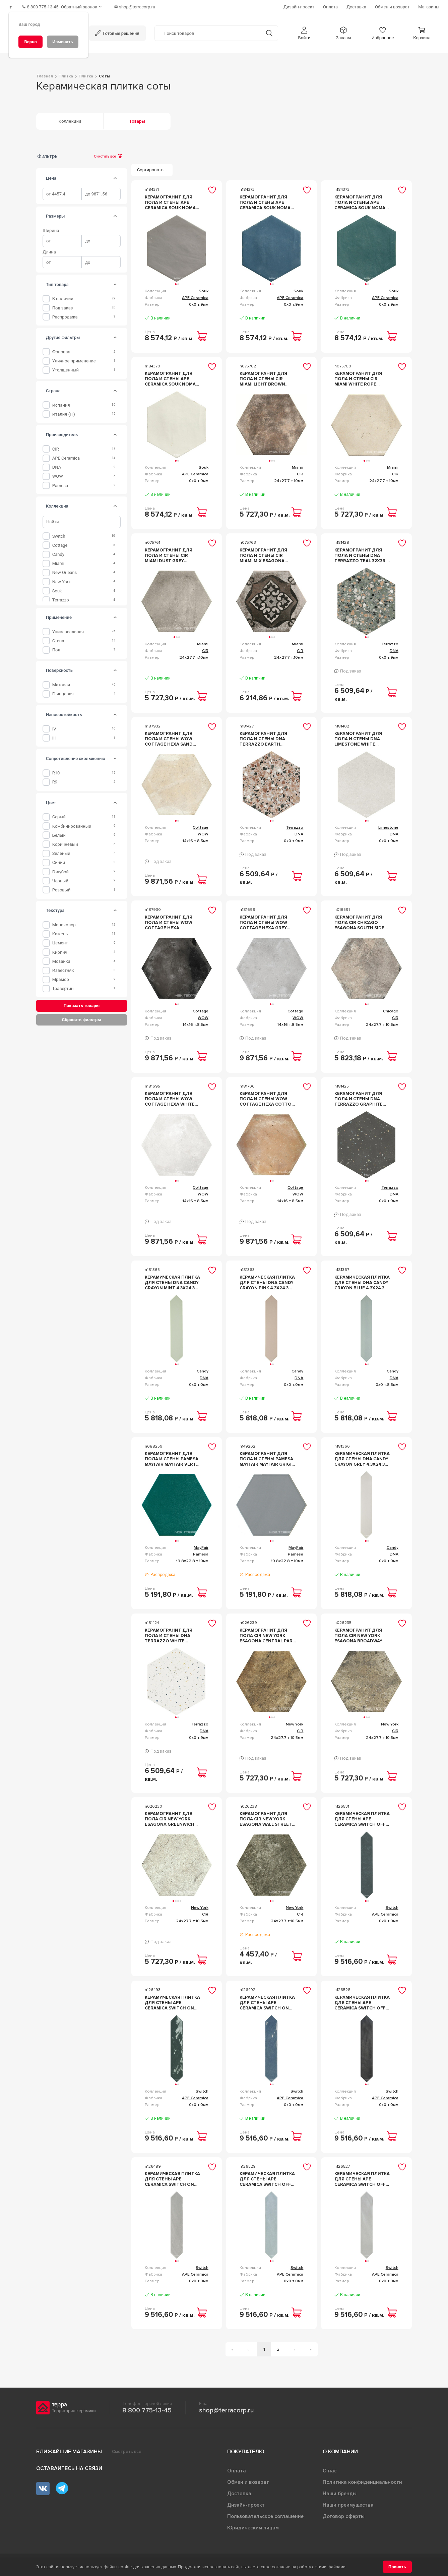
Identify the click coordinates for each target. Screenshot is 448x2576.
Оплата (236, 2467)
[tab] (115, 174)
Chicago (390, 1007)
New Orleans (64, 569)
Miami (58, 560)
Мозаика (61, 957)
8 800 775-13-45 (147, 2407)
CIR (55, 445)
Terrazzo (60, 596)
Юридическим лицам (253, 2524)
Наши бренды (340, 2490)
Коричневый (65, 840)
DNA (56, 463)
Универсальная (68, 628)
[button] (304, 30)
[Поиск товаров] (208, 30)
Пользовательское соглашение (265, 2513)
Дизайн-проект (246, 2502)
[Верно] (30, 42)
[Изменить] (62, 42)
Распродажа (65, 313)
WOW (57, 472)
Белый (59, 831)
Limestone (388, 824)
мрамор (60, 976)
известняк (63, 966)
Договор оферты (344, 2513)
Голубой (60, 868)
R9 (54, 778)
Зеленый (61, 850)
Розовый (61, 886)
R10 (56, 769)
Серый (59, 813)
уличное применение (74, 357)
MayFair (201, 1544)
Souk (57, 587)
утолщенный (65, 366)
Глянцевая (63, 690)
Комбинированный (71, 822)
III (54, 734)
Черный (60, 877)
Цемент (60, 939)
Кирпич (59, 948)
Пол (56, 646)
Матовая (61, 681)
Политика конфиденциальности (362, 2479)
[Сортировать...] (152, 166)
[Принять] (397, 2567)
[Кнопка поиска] (269, 29)
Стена (58, 637)
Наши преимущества (348, 2502)
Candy (58, 550)
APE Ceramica (66, 454)
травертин (63, 985)
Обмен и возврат (248, 2479)
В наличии (62, 295)
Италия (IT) (63, 410)
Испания (61, 401)
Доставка (239, 2490)
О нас (330, 2467)
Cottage (60, 541)
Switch (58, 532)
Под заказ (62, 304)
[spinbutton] (62, 190)
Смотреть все (126, 2448)
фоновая (61, 348)
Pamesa (60, 481)
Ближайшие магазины (69, 2448)
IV (54, 725)
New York (61, 578)
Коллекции (70, 117)
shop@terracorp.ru (226, 2407)
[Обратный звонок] (90, 5)
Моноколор (64, 921)
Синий (58, 859)
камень (60, 930)
